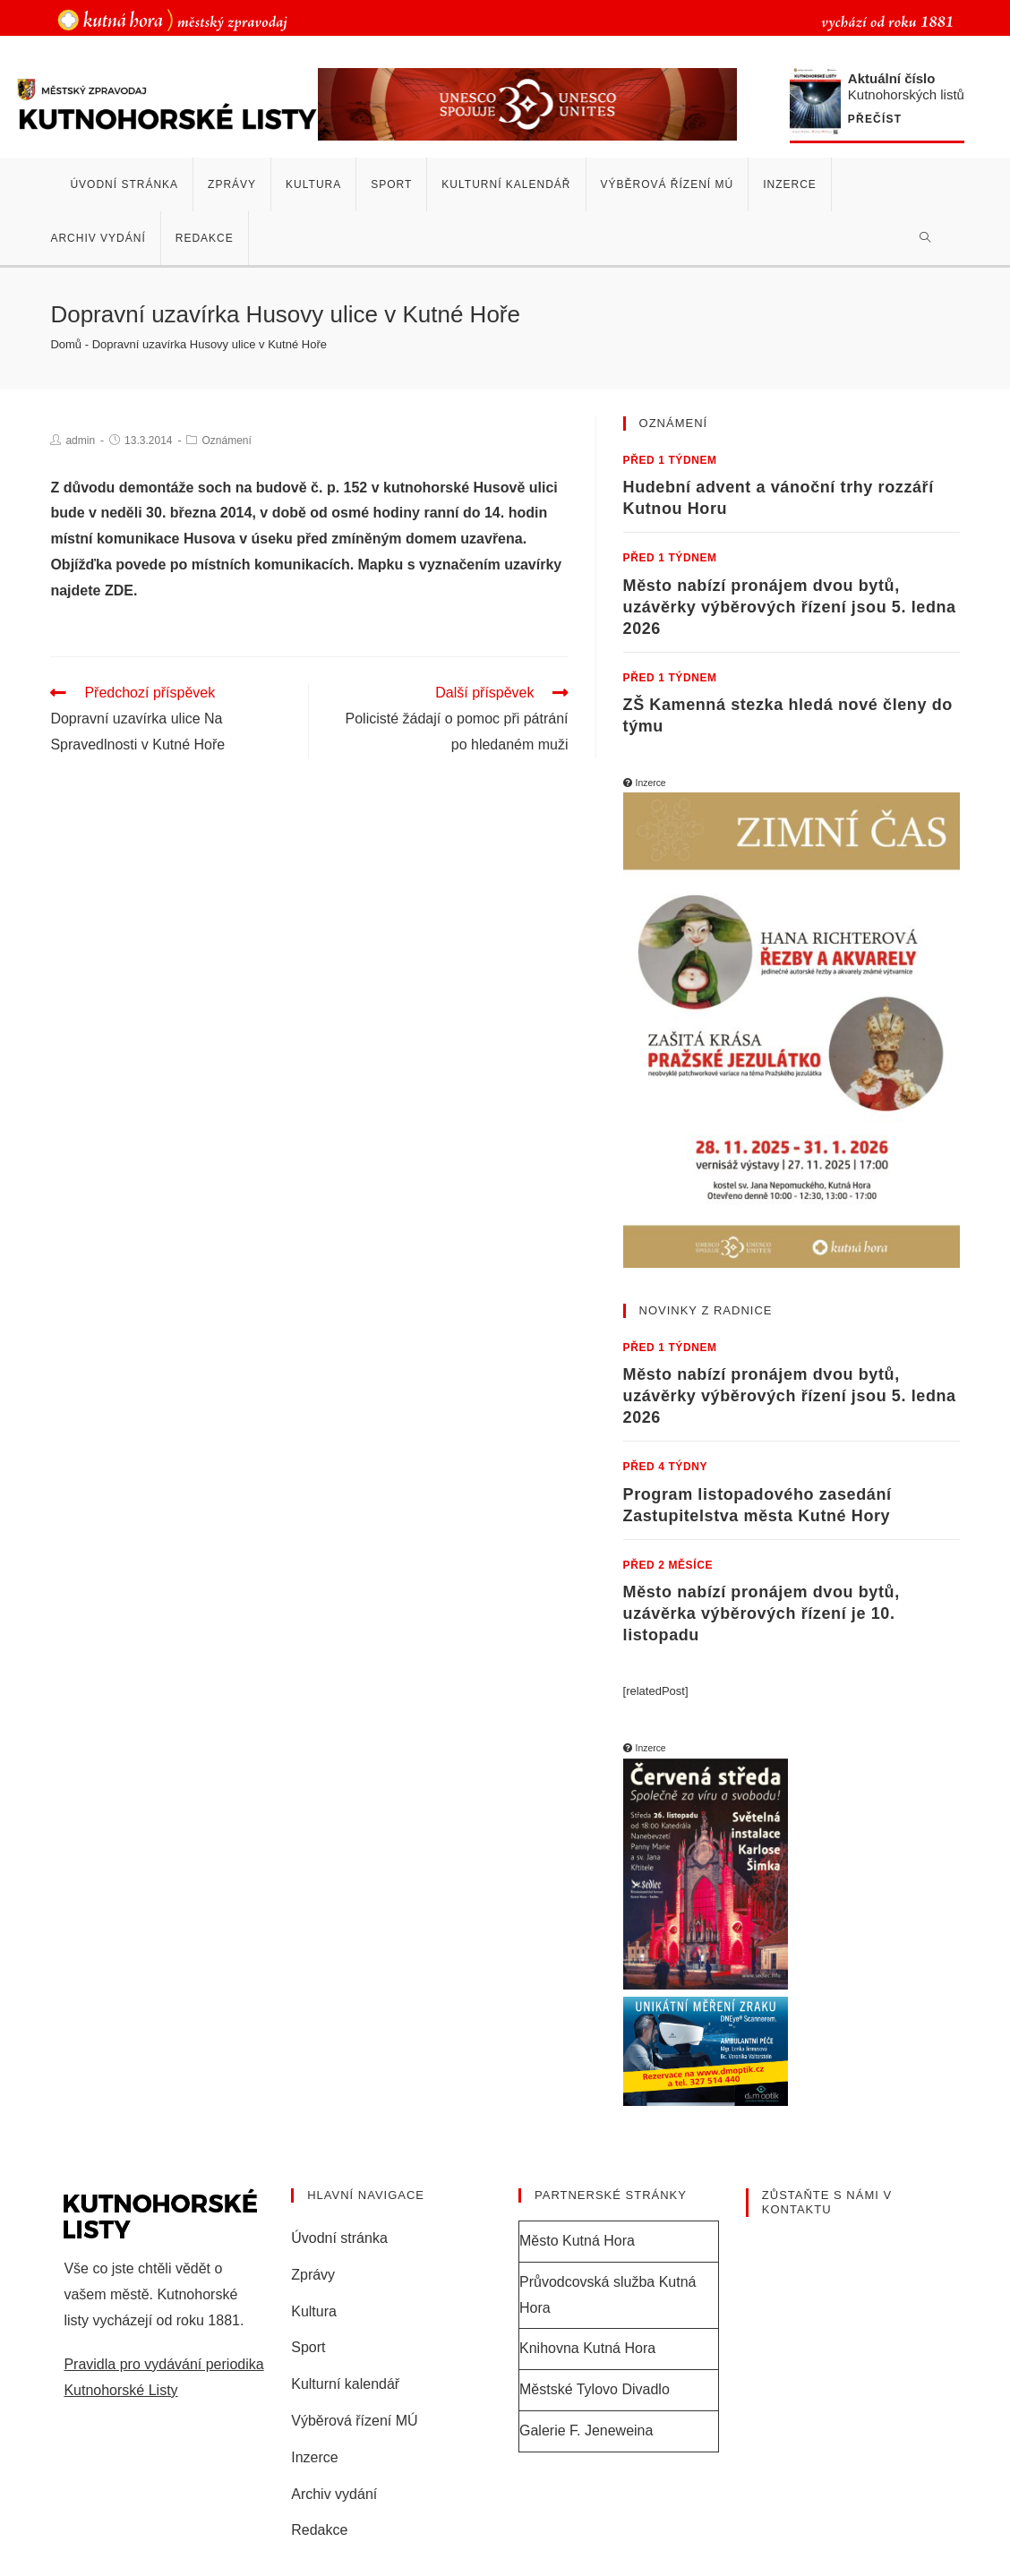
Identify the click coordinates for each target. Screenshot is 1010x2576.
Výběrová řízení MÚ (354, 2420)
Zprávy (313, 2274)
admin (80, 440)
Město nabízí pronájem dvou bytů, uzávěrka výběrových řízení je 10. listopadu (761, 1613)
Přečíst (875, 119)
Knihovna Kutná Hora (587, 2348)
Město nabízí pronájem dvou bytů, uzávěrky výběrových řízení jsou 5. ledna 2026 (789, 607)
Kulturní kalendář (345, 2384)
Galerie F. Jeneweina (586, 2430)
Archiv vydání (334, 2494)
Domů (65, 344)
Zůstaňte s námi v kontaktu (827, 2202)
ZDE (119, 590)
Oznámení (226, 440)
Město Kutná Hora (577, 2240)
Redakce (319, 2529)
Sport (308, 2347)
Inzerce (314, 2457)
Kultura (314, 2311)
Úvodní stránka (339, 2238)
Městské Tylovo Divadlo (594, 2389)
